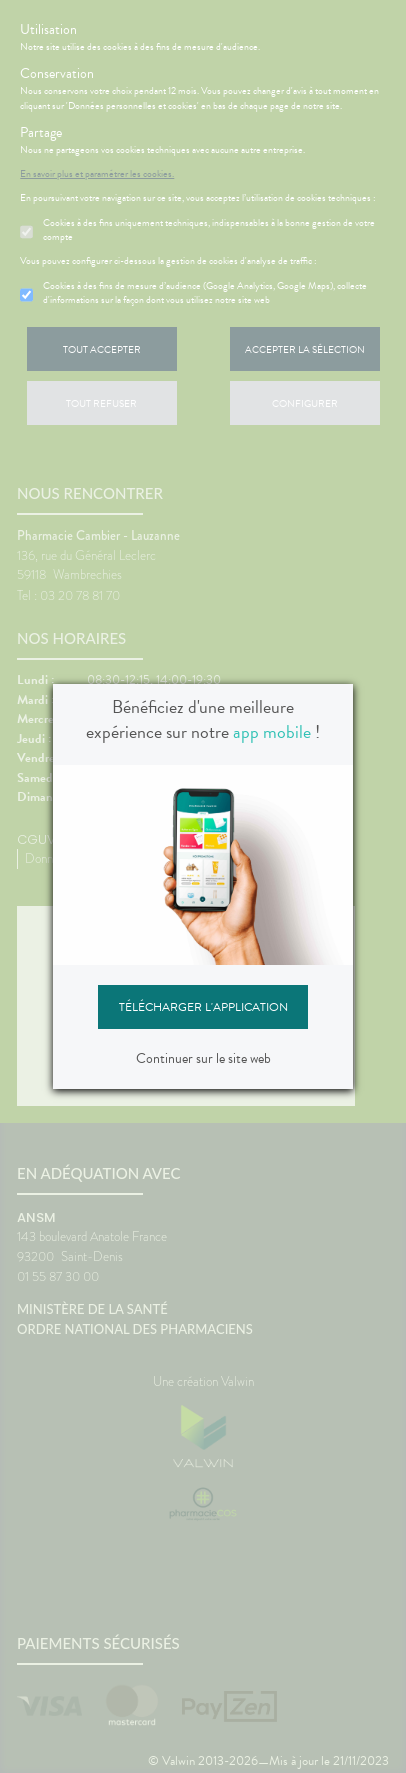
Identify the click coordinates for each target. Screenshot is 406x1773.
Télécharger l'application (203, 1007)
